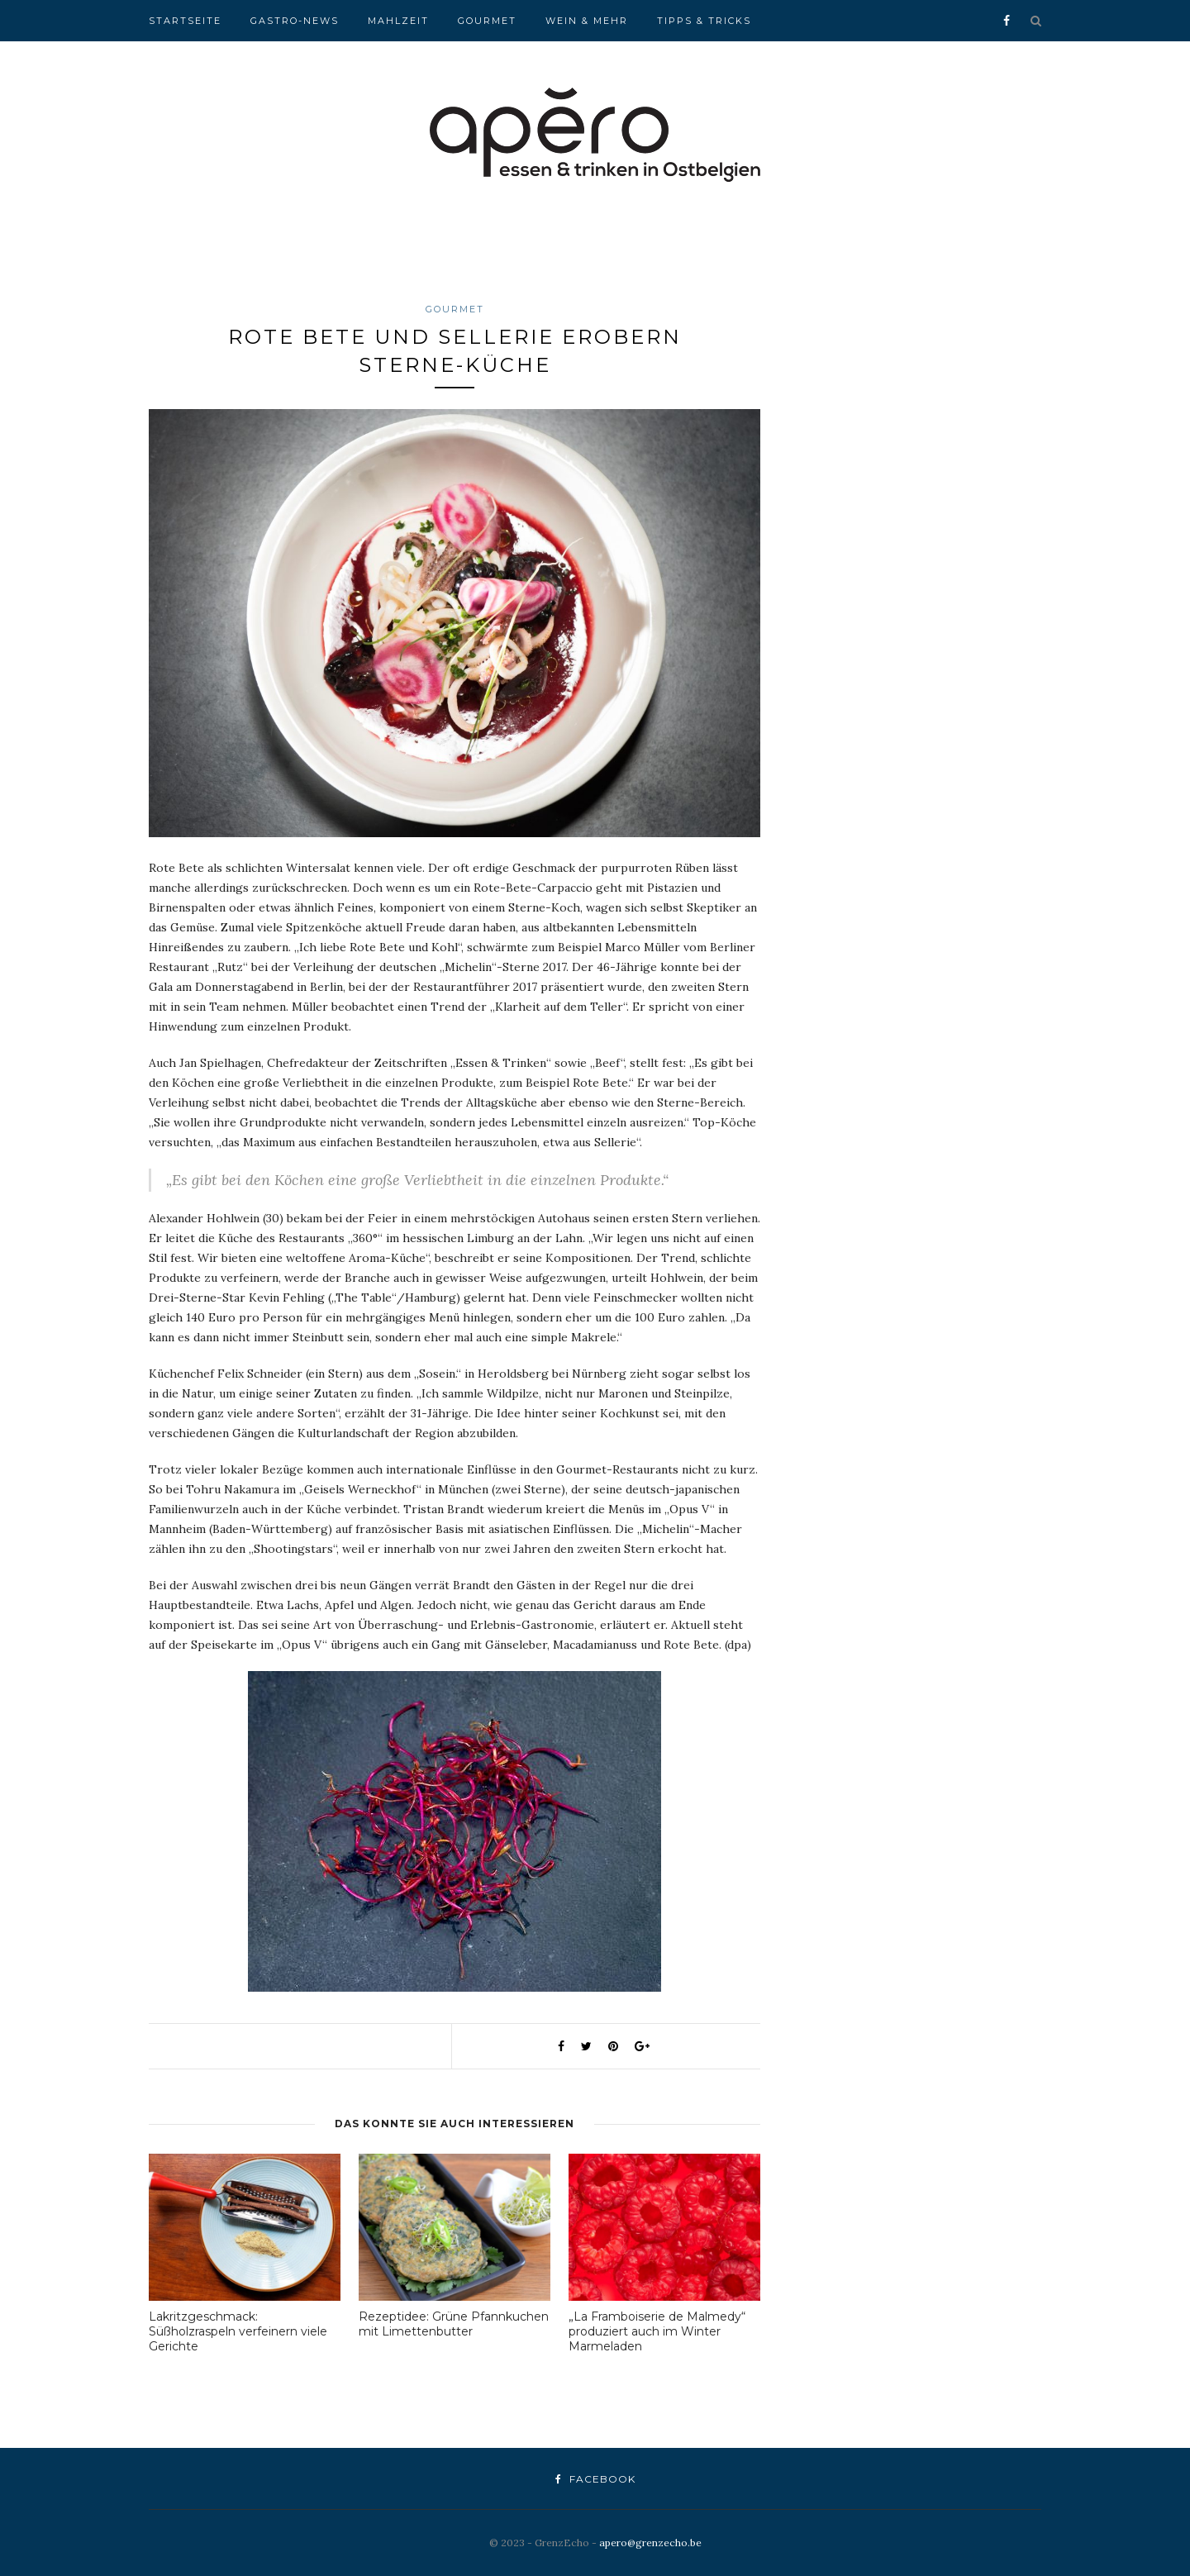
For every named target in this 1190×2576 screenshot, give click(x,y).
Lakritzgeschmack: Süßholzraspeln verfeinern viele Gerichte (238, 2331)
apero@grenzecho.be (650, 2542)
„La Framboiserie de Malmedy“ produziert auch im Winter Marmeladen (657, 2331)
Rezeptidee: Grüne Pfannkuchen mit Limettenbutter (454, 2324)
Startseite (185, 20)
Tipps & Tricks (704, 20)
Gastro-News (294, 20)
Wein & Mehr (586, 20)
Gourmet (487, 20)
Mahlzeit (398, 20)
